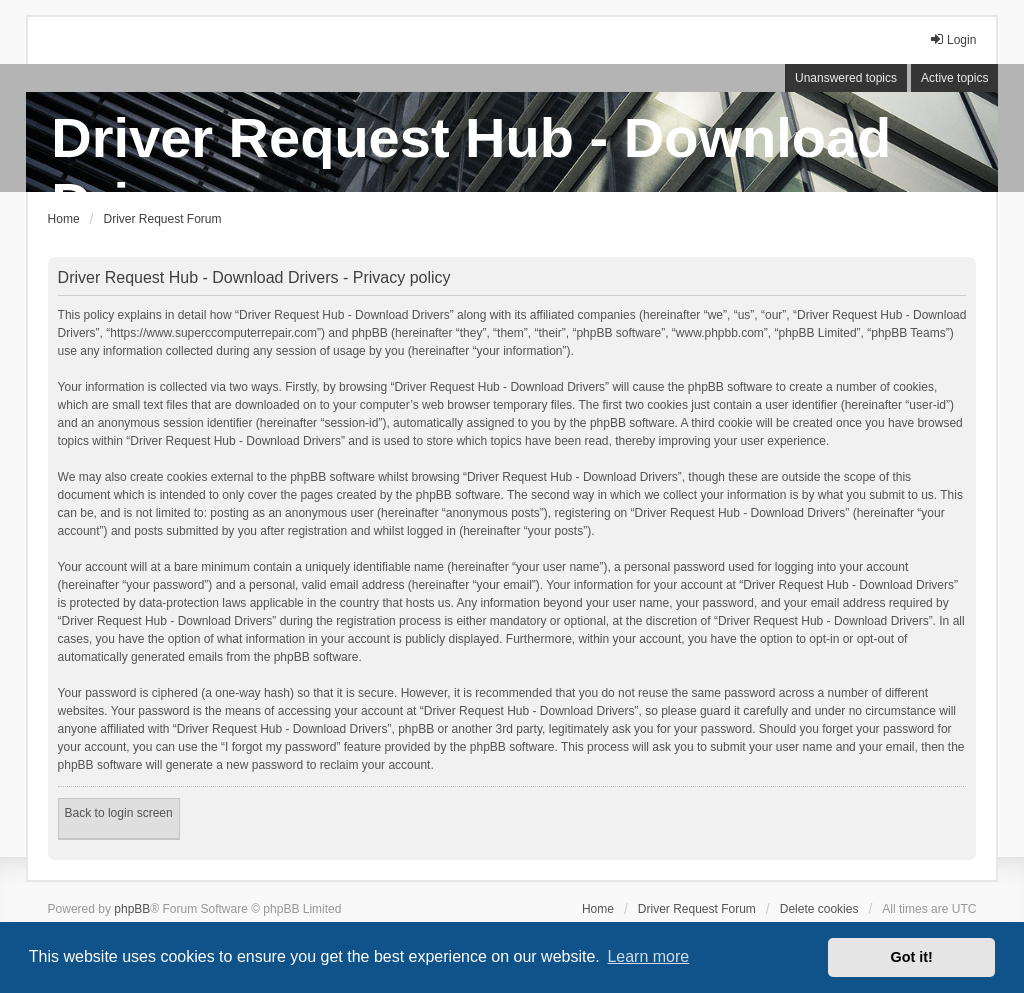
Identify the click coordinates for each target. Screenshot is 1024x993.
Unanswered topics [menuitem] (846, 78)
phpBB (132, 909)
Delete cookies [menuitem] (819, 909)
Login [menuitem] (952, 39)
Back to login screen (119, 813)
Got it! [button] (912, 957)
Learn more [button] (648, 956)
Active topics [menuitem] (954, 78)
